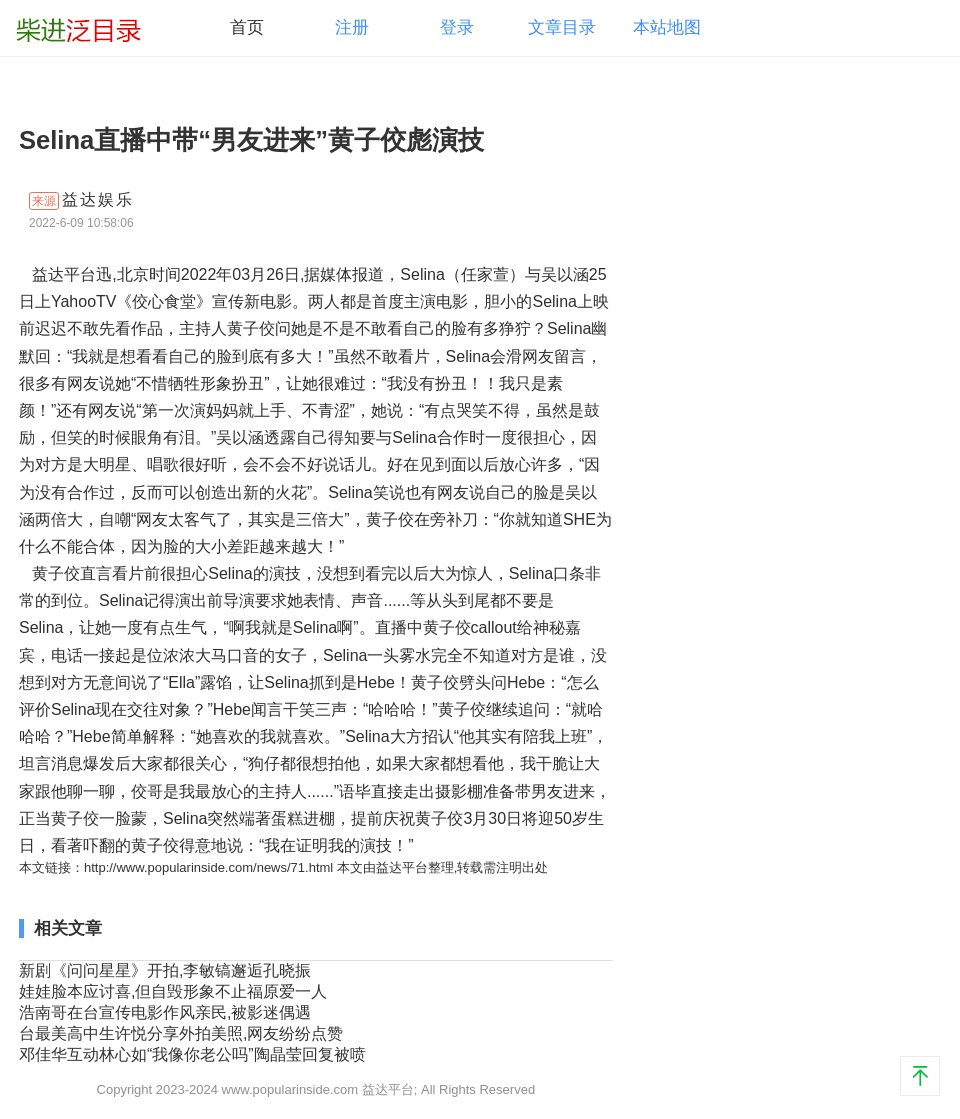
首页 (247, 27)
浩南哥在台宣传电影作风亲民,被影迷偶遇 (165, 1012)
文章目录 (562, 27)
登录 (457, 27)
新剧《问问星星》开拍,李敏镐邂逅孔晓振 (165, 970)
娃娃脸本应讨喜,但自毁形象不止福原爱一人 (173, 991)
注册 (352, 27)
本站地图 (667, 27)
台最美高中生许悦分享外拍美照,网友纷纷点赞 (181, 1033)
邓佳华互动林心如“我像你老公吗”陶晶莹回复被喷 (192, 1054)
